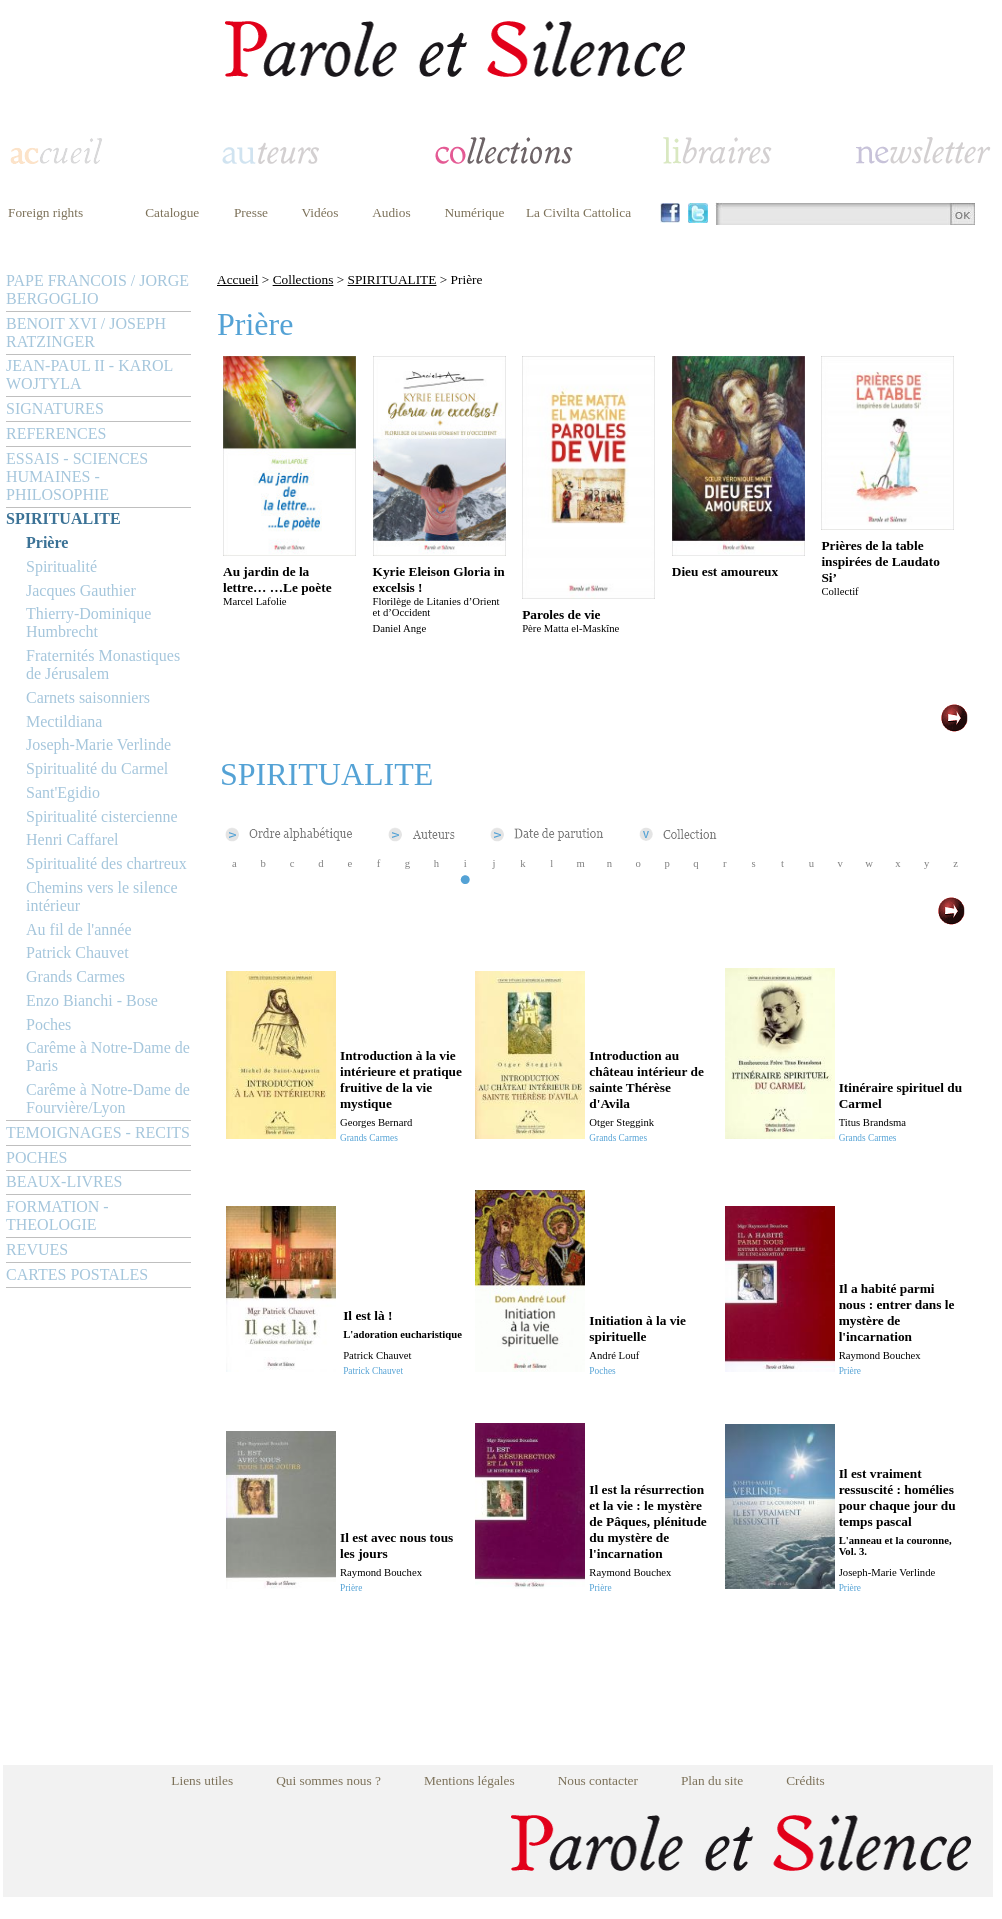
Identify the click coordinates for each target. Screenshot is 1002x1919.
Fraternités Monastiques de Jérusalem (103, 664)
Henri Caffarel (72, 839)
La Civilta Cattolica (578, 212)
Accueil (237, 279)
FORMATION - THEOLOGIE (57, 1215)
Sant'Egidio (63, 792)
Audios (391, 212)
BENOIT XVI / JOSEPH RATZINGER (86, 332)
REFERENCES (56, 433)
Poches (48, 1024)
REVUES (37, 1249)
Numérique (474, 212)
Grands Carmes (75, 976)
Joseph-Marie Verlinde (98, 744)
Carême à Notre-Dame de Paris (108, 1056)
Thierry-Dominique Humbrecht (88, 622)
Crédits (805, 1780)
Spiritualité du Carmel (97, 768)
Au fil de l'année (79, 929)
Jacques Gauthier (81, 590)
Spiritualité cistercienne (102, 816)
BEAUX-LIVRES (64, 1181)
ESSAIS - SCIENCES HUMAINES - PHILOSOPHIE (77, 476)
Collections (303, 279)
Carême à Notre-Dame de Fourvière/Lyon (108, 1098)
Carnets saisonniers (88, 697)
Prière (47, 542)
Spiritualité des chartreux (106, 863)
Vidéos (320, 212)
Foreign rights (45, 212)
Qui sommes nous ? (328, 1780)
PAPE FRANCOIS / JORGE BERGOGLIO (97, 289)
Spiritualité (61, 566)
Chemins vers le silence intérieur (102, 896)
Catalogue (172, 212)
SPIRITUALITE (63, 518)
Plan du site (712, 1780)
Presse (251, 212)
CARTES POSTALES (77, 1274)
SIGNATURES (55, 408)
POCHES (36, 1157)
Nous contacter (598, 1780)
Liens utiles (202, 1780)
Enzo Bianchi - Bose (92, 1000)
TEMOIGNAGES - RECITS (98, 1132)
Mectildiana (64, 721)
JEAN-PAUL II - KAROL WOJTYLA (89, 374)
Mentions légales (469, 1780)
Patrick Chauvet (77, 952)
